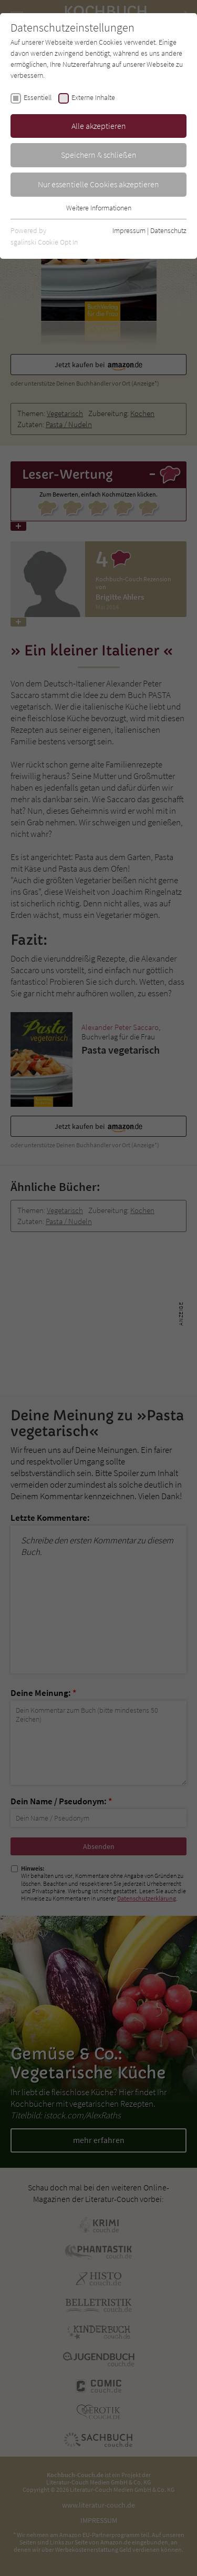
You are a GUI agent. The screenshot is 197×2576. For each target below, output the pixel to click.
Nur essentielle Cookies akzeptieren (98, 184)
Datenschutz (168, 230)
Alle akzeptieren (98, 125)
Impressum (129, 230)
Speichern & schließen (99, 154)
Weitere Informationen (98, 208)
